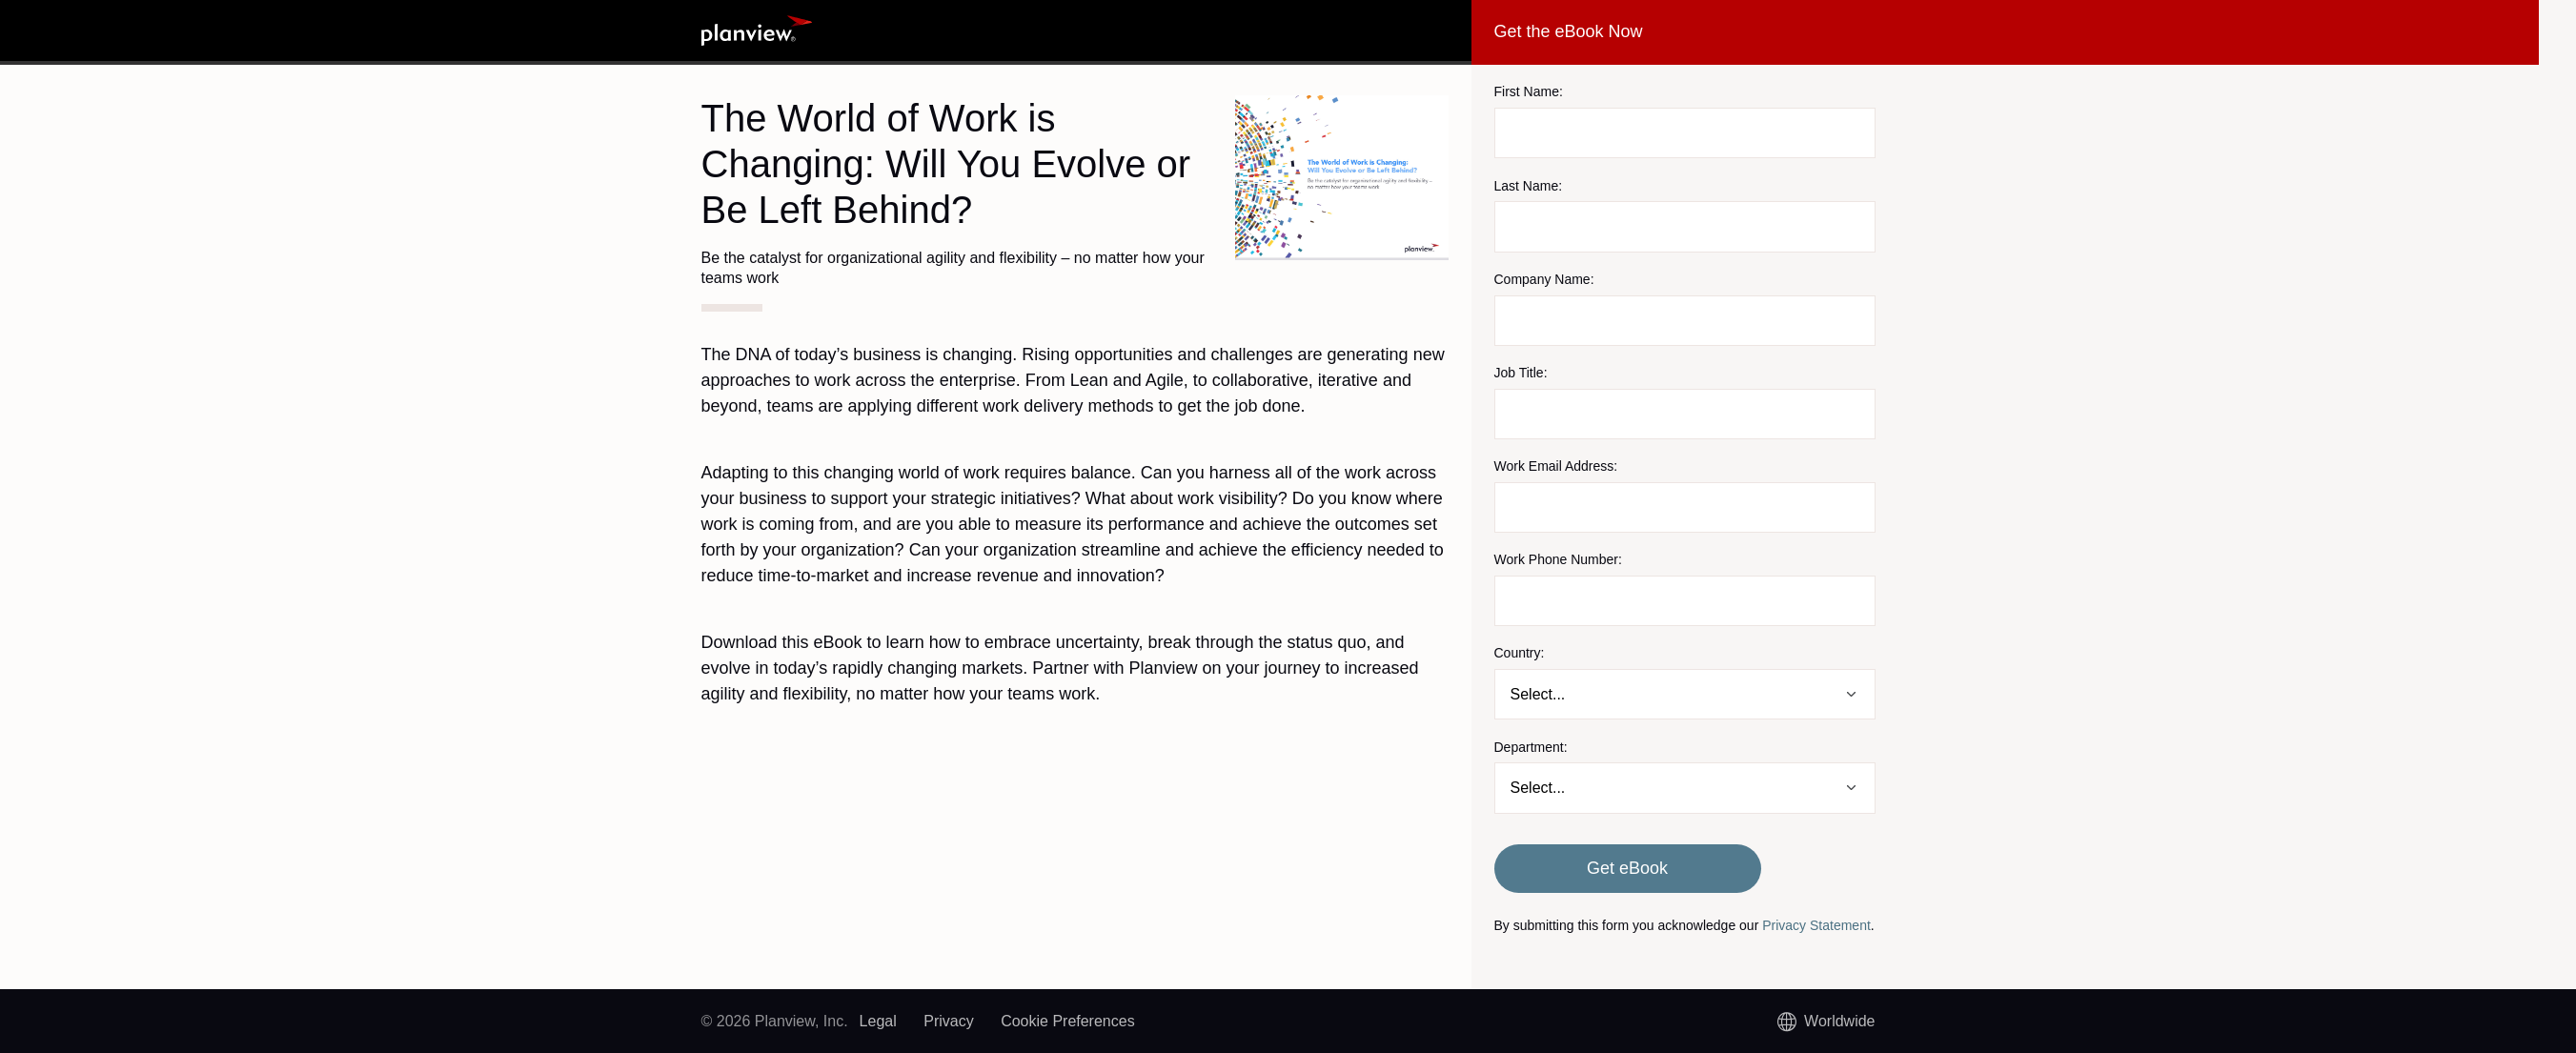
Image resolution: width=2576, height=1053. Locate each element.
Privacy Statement (1816, 925)
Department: (1531, 747)
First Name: (1528, 91)
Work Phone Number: (1558, 559)
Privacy (948, 1021)
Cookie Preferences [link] (1068, 1021)
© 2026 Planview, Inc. (774, 1021)
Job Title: (1521, 372)
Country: (1519, 652)
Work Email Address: (1556, 466)
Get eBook (1627, 868)
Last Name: (1528, 185)
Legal (878, 1021)
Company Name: (1544, 279)
